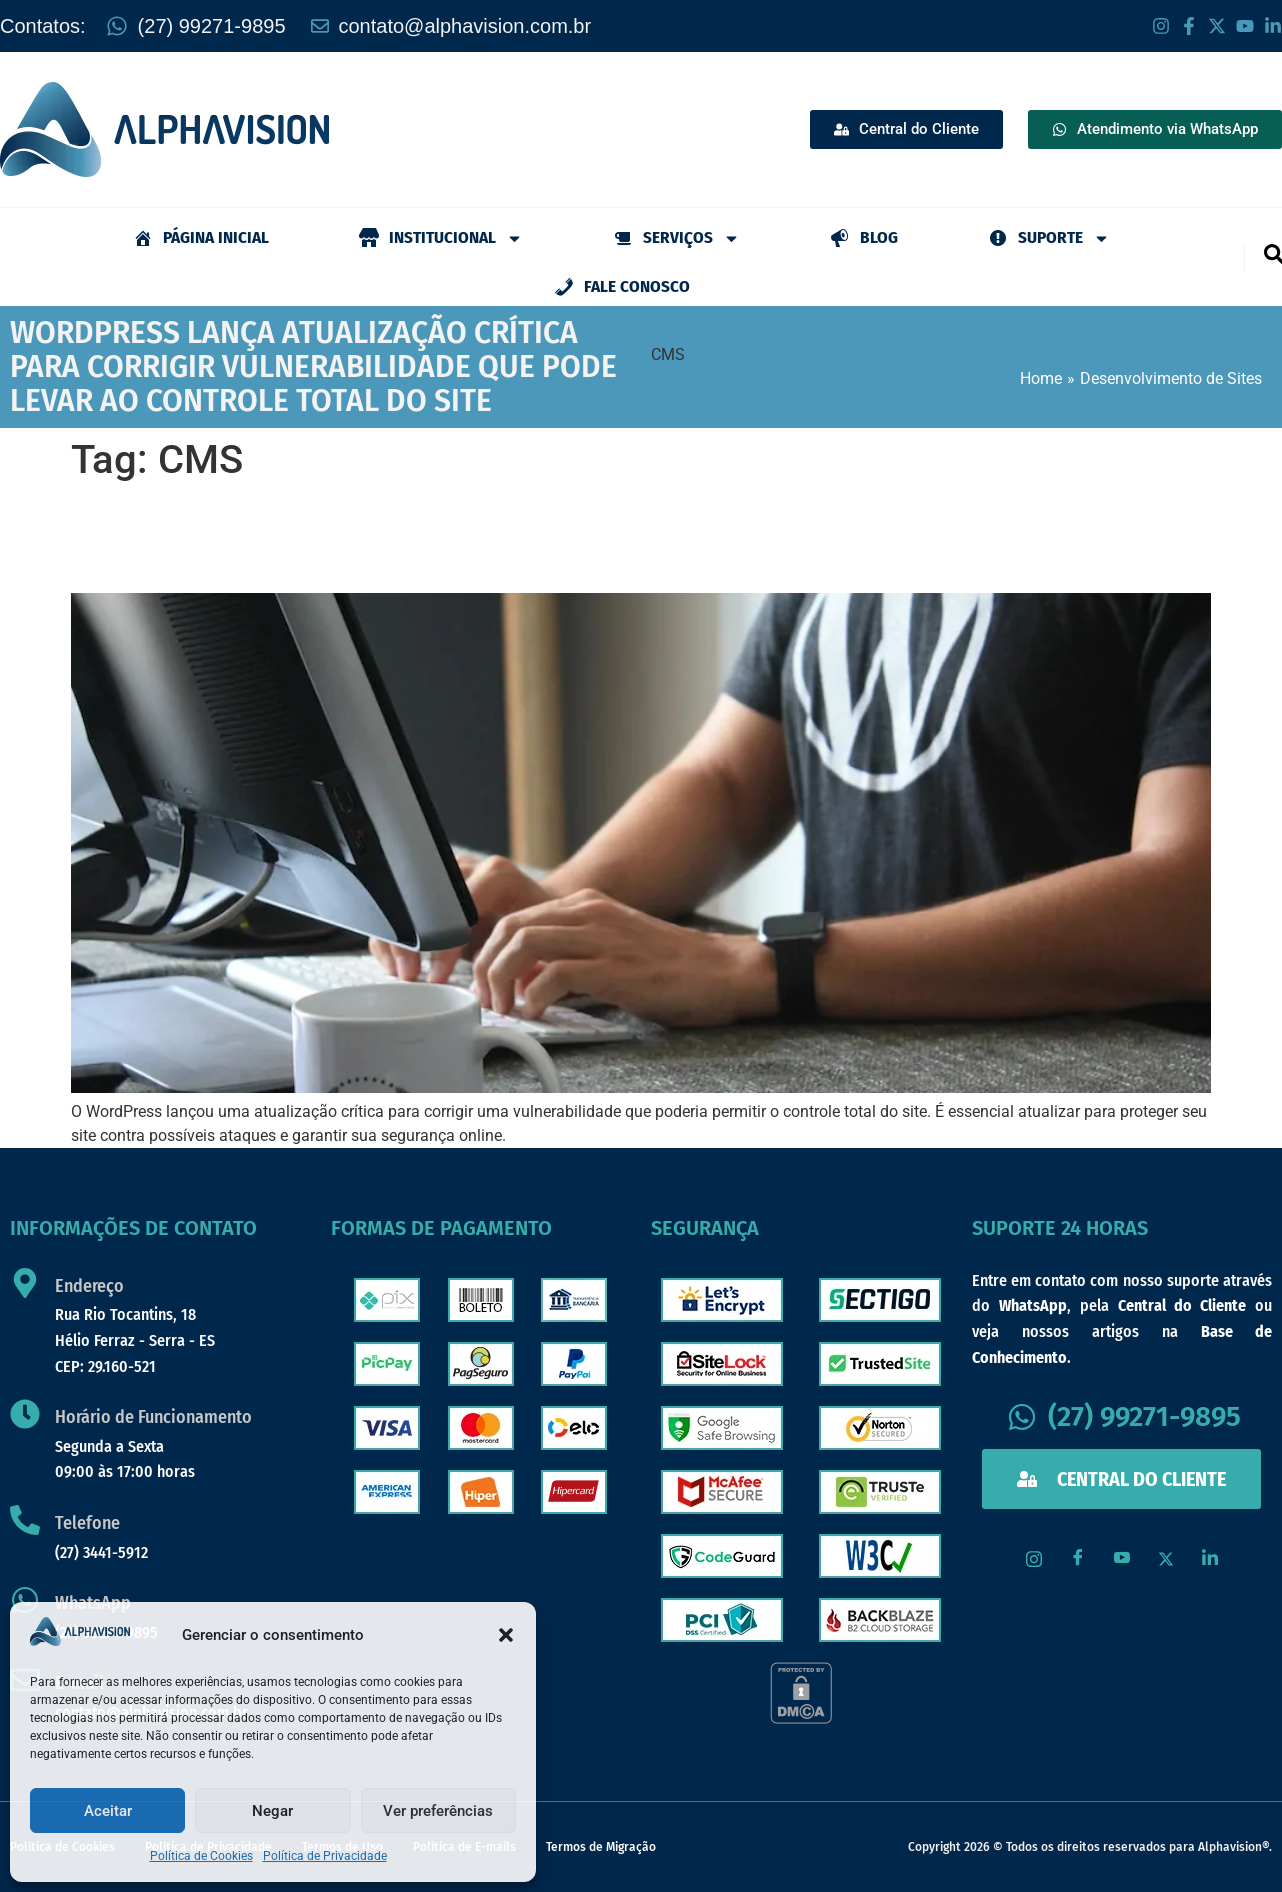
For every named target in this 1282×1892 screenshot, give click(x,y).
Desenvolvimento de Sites (1171, 378)
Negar (272, 1811)
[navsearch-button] (1273, 253)
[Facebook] (1078, 1559)
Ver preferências (438, 1811)
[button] (506, 1635)
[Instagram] (1034, 1559)
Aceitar (108, 1811)
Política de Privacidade (325, 1856)
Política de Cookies (201, 1856)
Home (1041, 378)
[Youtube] (1122, 1559)
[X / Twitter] (1166, 1559)
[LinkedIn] (1210, 1559)
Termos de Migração (601, 1847)
